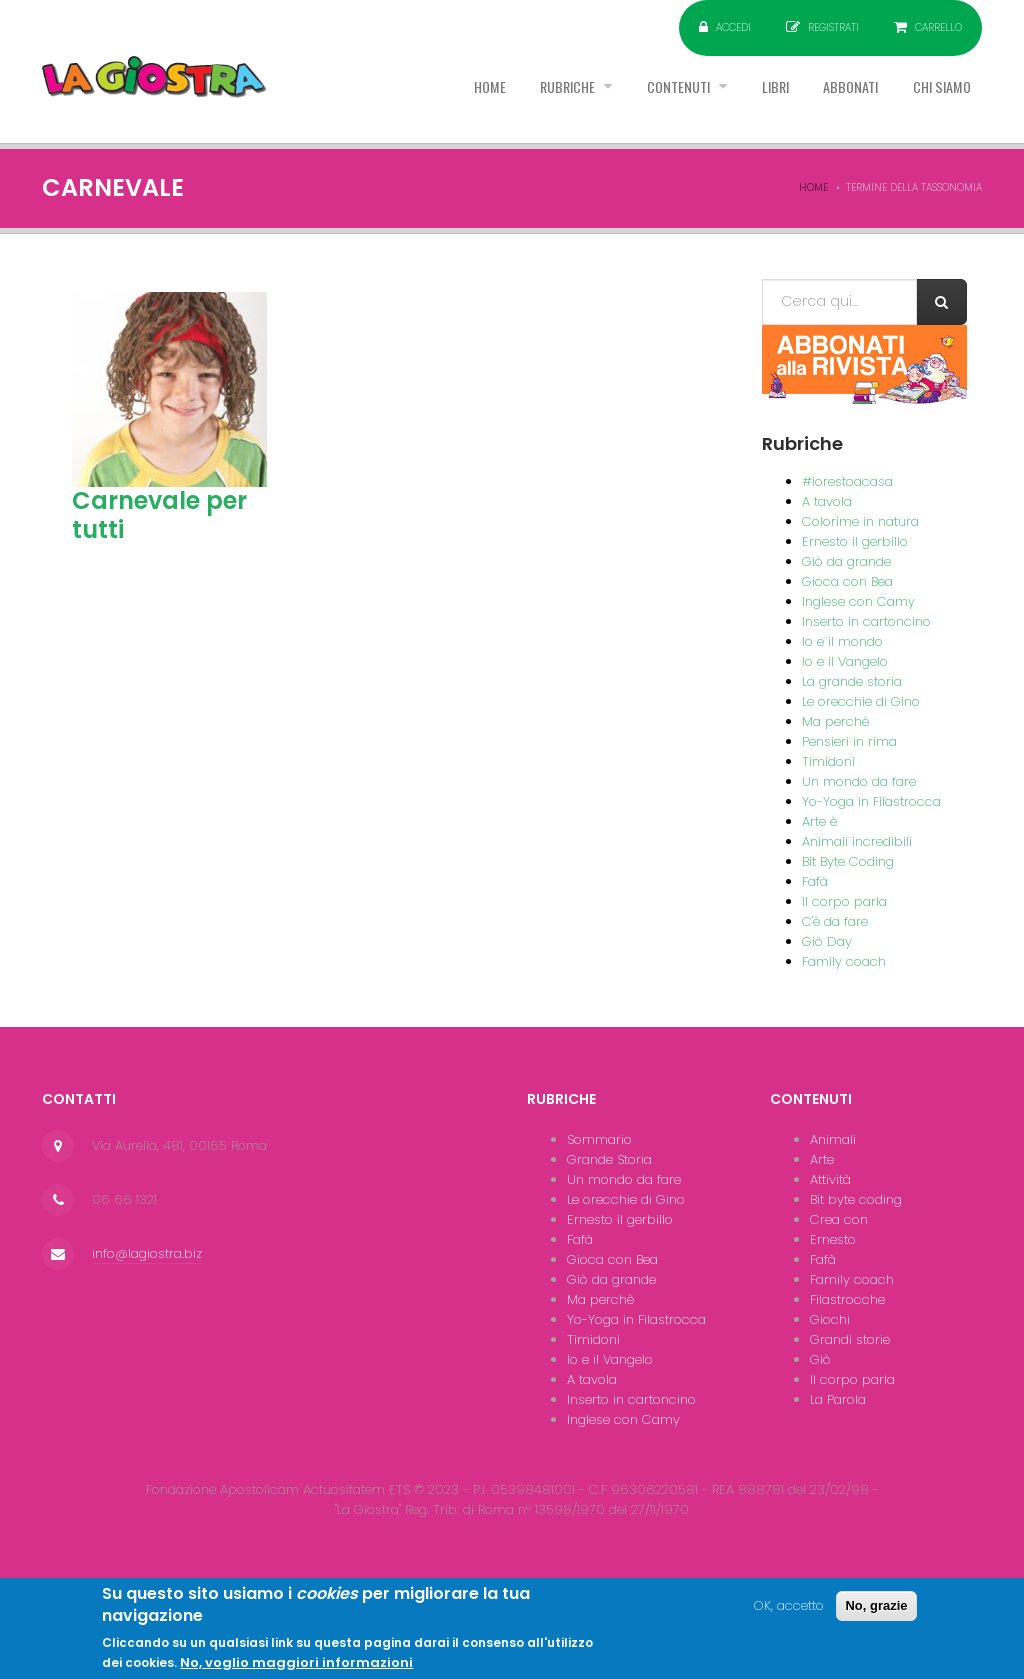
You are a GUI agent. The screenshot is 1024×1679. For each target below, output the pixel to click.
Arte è (819, 821)
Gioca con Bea (847, 581)
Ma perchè (600, 1299)
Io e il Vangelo (845, 661)
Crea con (839, 1219)
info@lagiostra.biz (147, 1253)
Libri (739, 99)
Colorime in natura (860, 521)
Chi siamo (934, 99)
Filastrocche (847, 1299)
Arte (822, 1159)
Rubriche (503, 99)
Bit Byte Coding (848, 861)
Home (409, 99)
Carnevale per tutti (159, 515)
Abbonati (828, 99)
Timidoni (828, 761)
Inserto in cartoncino (866, 621)
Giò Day (827, 941)
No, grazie (876, 1615)
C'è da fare (835, 921)
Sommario (599, 1139)
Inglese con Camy (858, 601)
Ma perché (835, 721)
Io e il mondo (842, 641)
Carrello (938, 27)
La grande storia (852, 681)
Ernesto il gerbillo (855, 541)
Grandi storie (850, 1339)
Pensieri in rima (849, 741)
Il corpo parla (844, 901)
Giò (820, 1359)
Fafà (815, 881)
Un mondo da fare (859, 781)
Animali (833, 1139)
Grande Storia (609, 1159)
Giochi (830, 1319)
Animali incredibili (857, 841)
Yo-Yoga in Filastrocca (871, 801)
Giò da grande (846, 561)
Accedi (733, 27)
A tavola (827, 501)
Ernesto (833, 1239)
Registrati (833, 27)
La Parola (838, 1399)
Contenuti (630, 99)
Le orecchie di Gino (861, 701)
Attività (830, 1179)
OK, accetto (789, 1615)
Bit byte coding (856, 1199)
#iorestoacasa (847, 481)
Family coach (844, 961)
